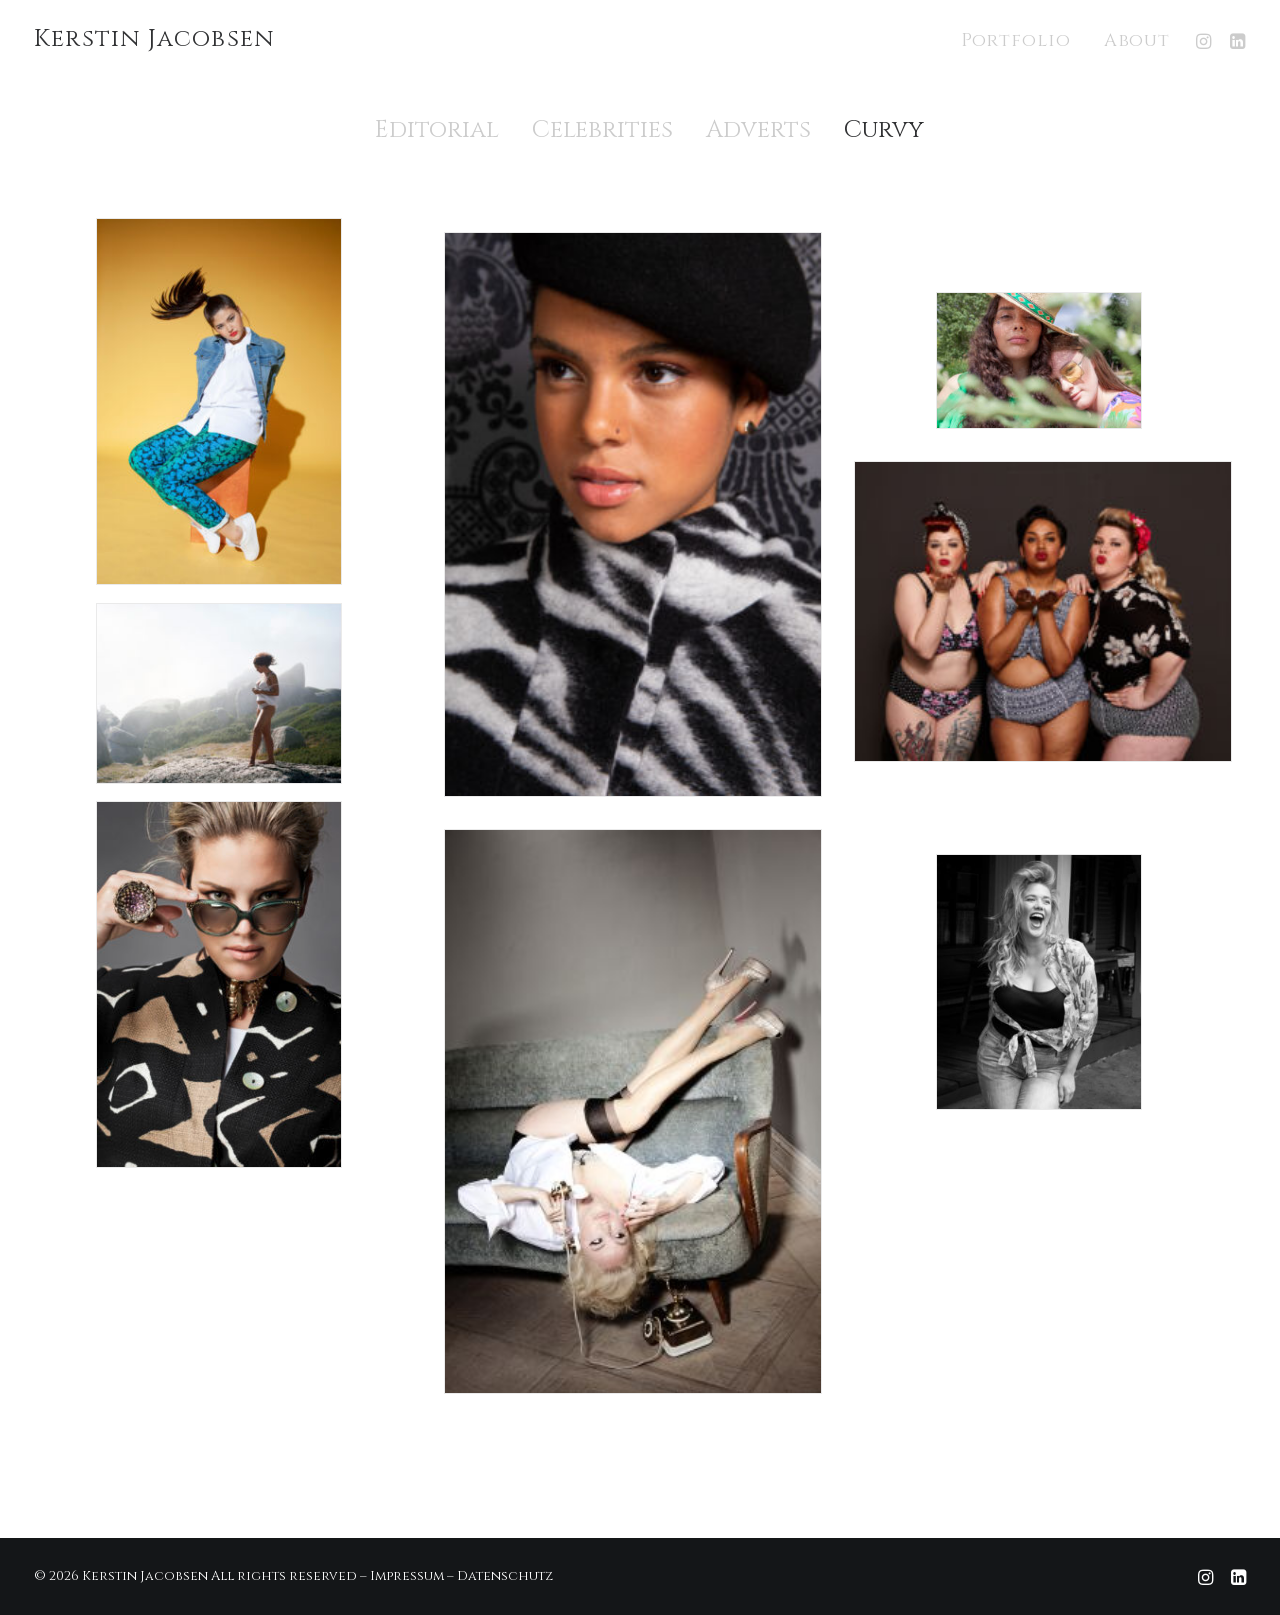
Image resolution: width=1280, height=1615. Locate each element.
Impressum (407, 1576)
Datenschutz (505, 1576)
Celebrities (602, 130)
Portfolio (1016, 40)
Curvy (884, 130)
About (1137, 40)
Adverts (758, 130)
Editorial (437, 130)
